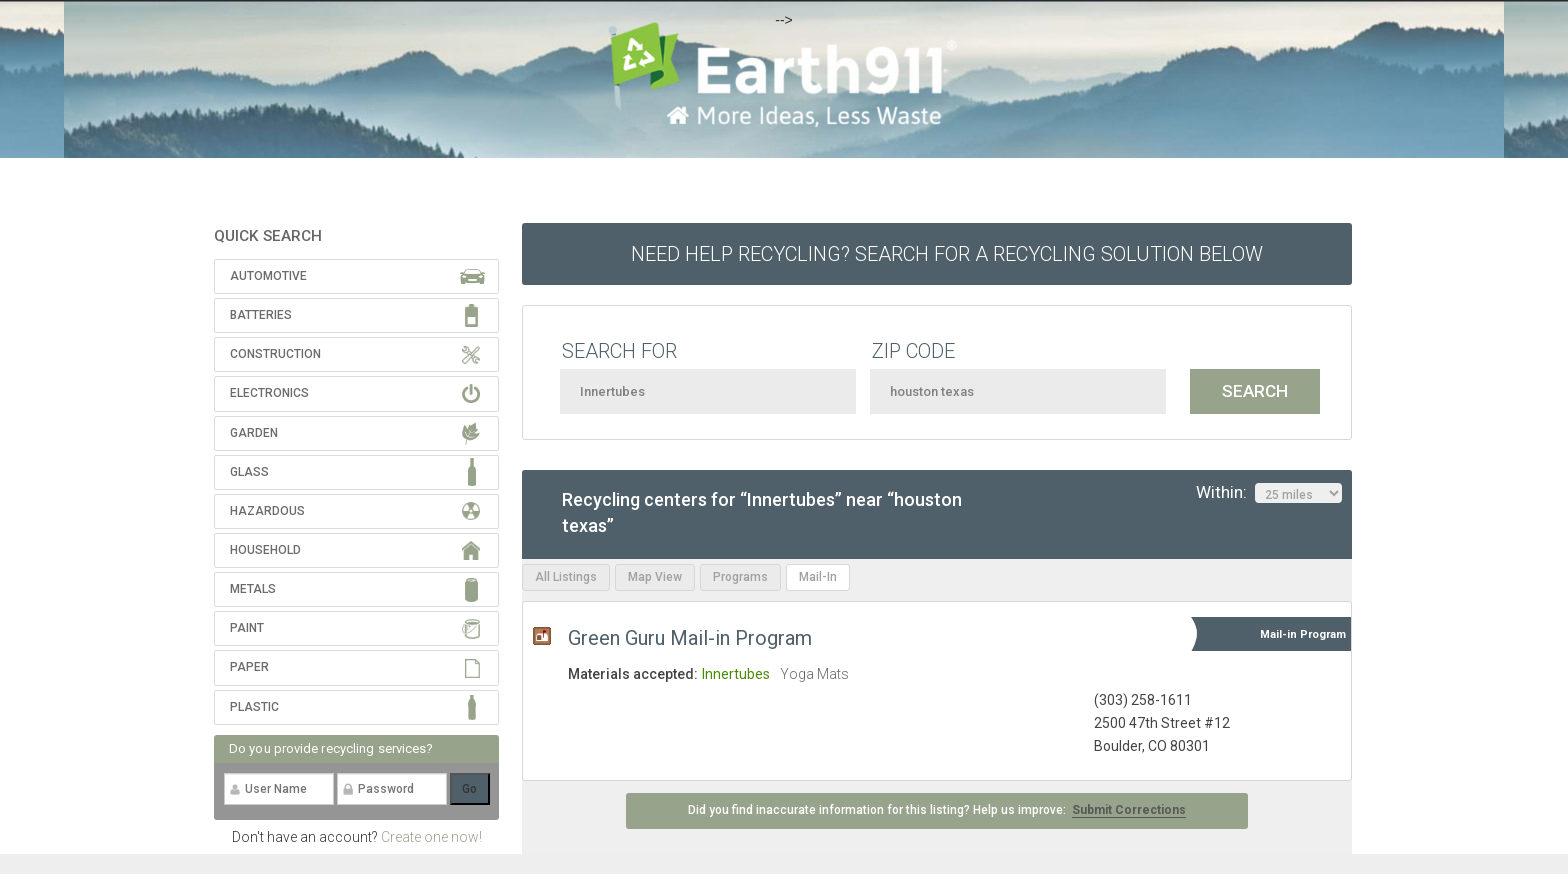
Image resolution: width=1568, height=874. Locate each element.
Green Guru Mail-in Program (690, 638)
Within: (1269, 493)
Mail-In (818, 577)
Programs (740, 577)
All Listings (566, 577)
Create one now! (431, 837)
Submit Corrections (1129, 810)
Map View (655, 577)
